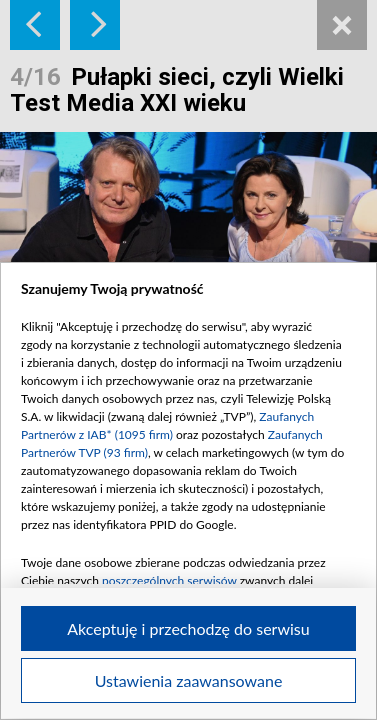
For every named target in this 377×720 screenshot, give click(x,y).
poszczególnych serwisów (169, 580)
